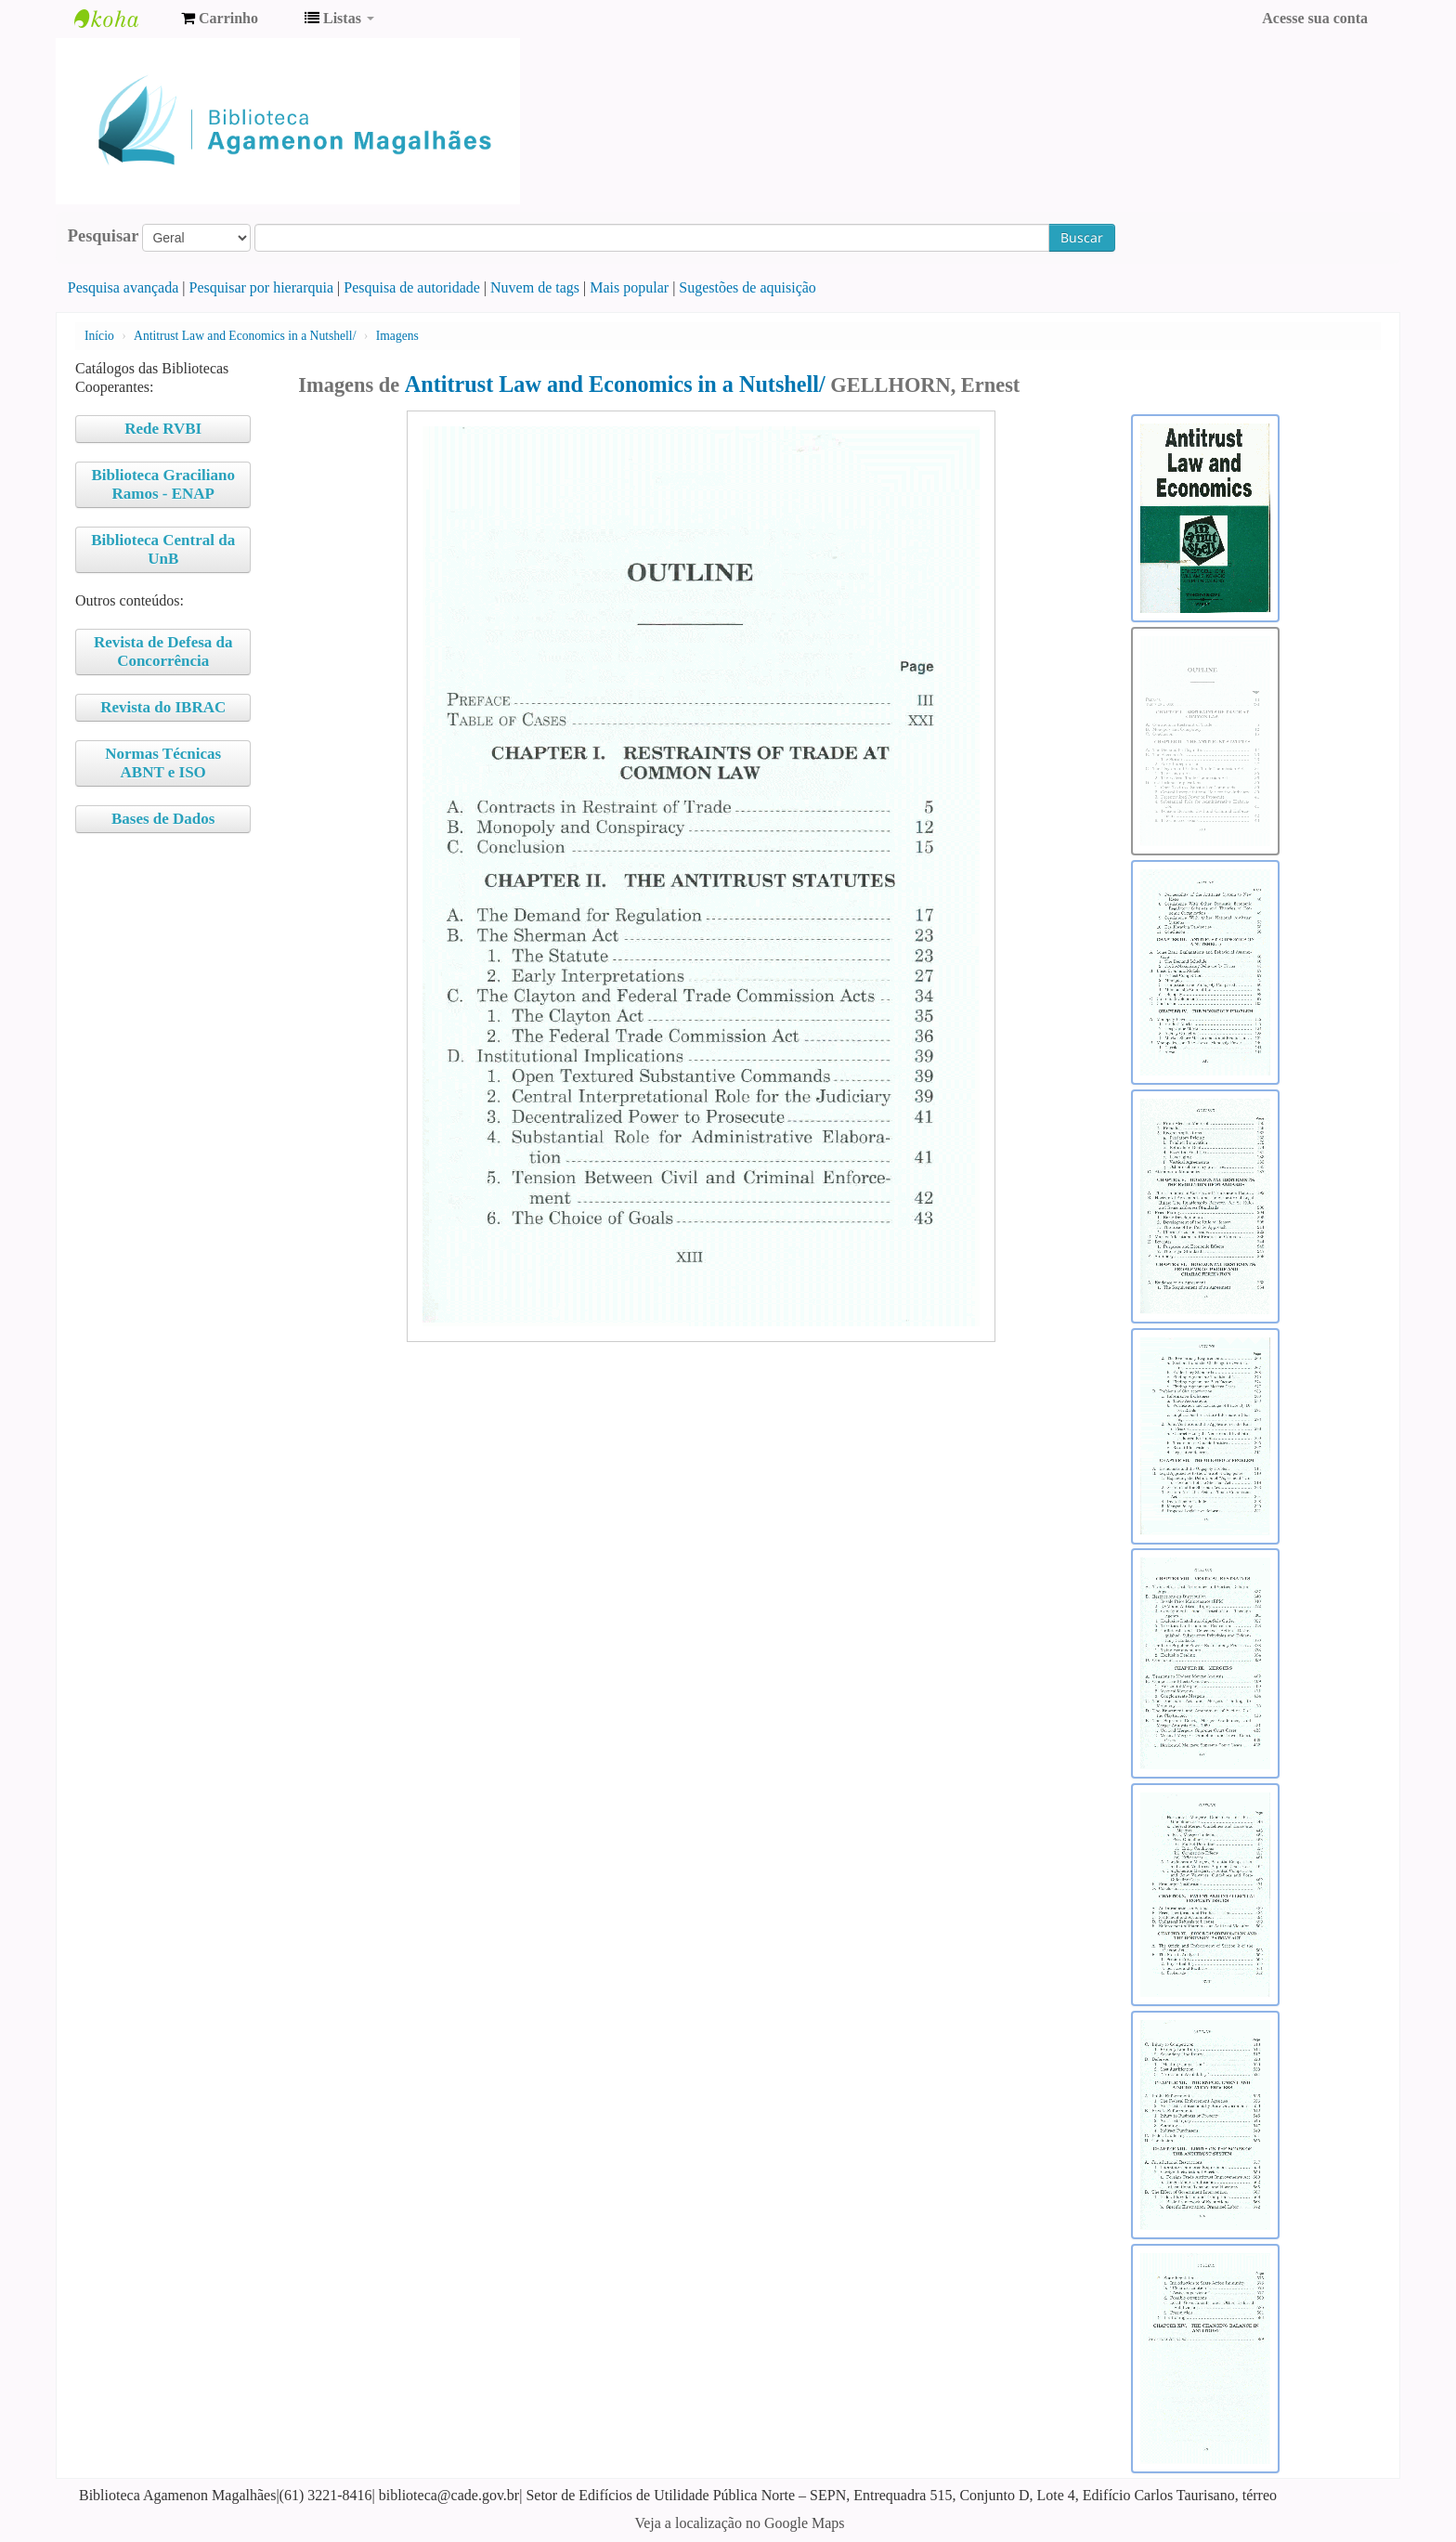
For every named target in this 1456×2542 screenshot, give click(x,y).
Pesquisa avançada (123, 287)
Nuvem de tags (534, 287)
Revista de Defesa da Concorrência (163, 651)
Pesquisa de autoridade (412, 287)
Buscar (1081, 237)
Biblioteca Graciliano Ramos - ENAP (163, 484)
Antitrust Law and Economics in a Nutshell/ (245, 336)
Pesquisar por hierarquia (261, 287)
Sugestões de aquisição (747, 287)
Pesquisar (103, 236)
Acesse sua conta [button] (1315, 18)
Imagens (397, 336)
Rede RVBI (163, 428)
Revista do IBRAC (163, 707)
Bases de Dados (162, 819)
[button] (219, 18)
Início (99, 336)
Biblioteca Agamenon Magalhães (120, 18)
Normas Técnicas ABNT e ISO (163, 763)
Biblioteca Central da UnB (163, 549)
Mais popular (629, 287)
